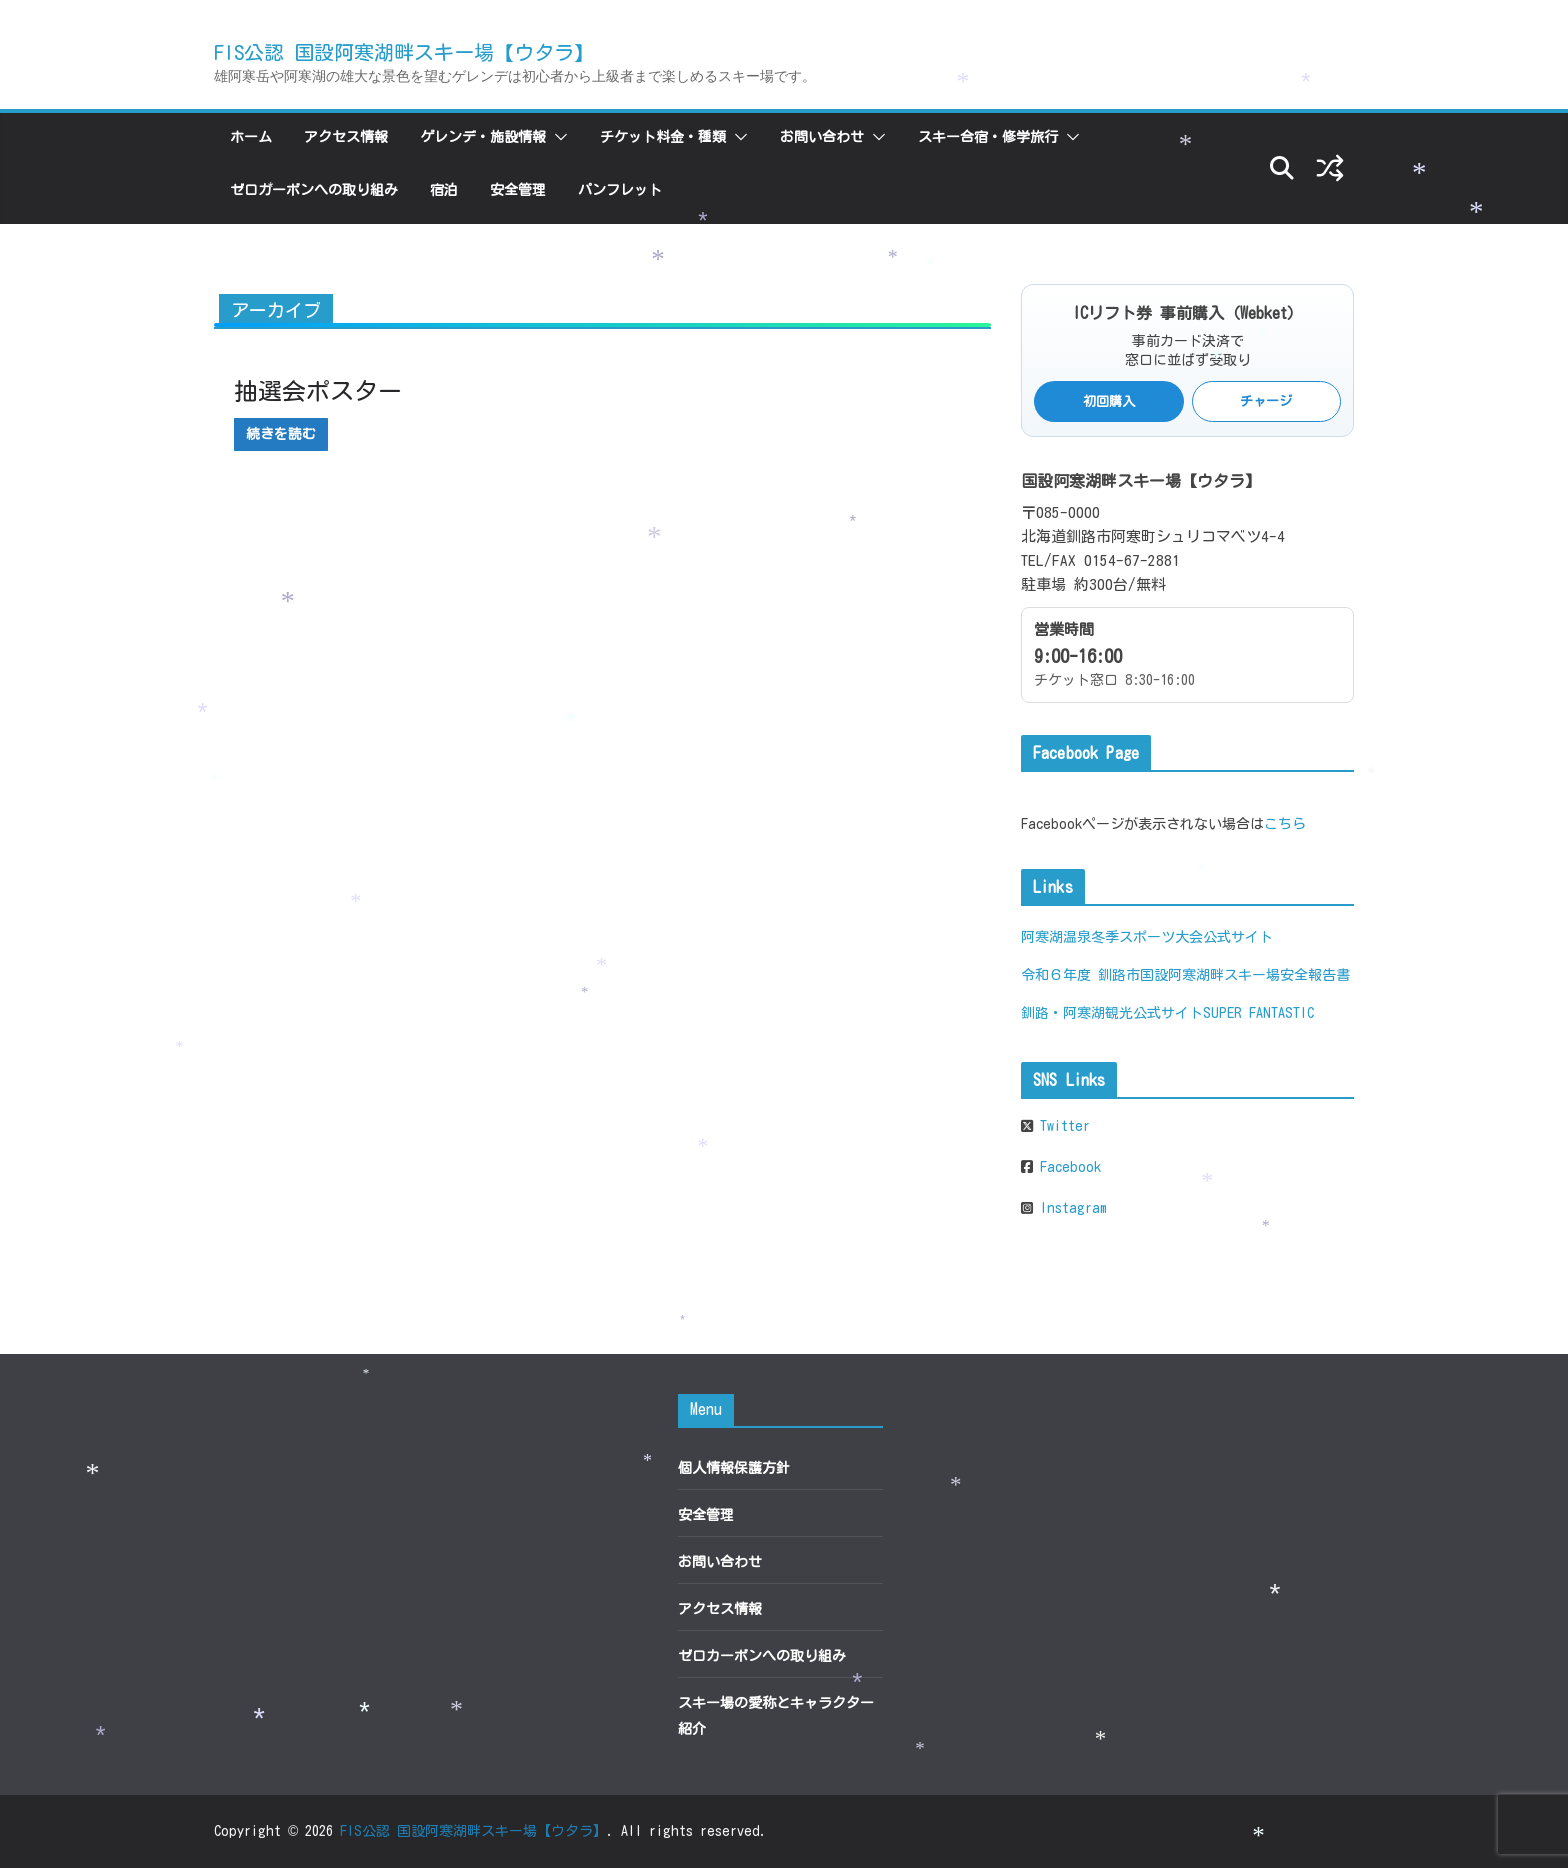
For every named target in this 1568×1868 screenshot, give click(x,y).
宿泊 (444, 190)
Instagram (1070, 1208)
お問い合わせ (822, 137)
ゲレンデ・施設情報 (483, 137)
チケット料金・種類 (663, 137)
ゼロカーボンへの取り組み (314, 190)
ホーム (251, 137)
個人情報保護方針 (734, 1468)
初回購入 (1109, 401)
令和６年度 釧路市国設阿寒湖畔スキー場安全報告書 (1185, 975)
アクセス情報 (346, 137)
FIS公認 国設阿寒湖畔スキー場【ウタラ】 (404, 52)
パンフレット (620, 190)
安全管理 (518, 190)
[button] (557, 137)
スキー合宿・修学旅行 (988, 137)
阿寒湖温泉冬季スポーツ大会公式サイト (1147, 937)
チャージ (1266, 401)
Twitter (1061, 1126)
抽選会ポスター (318, 391)
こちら (1285, 824)
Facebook (1067, 1167)
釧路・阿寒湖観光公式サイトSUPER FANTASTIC (1167, 1013)
